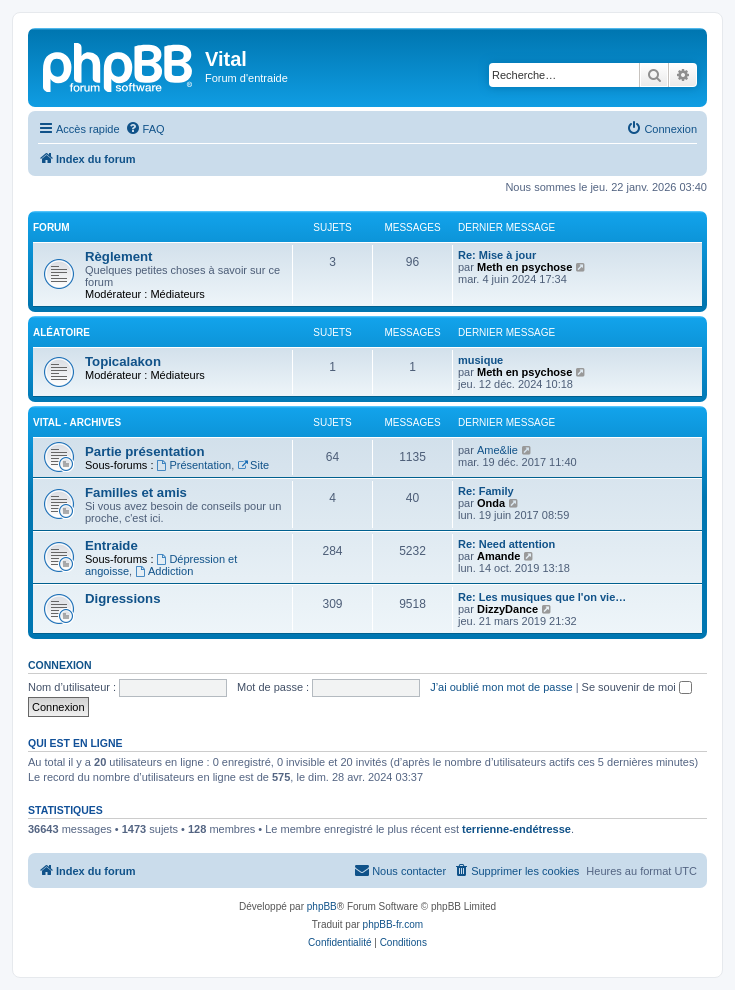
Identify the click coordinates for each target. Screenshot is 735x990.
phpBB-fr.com (393, 924)
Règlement (118, 256)
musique (480, 360)
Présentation (194, 465)
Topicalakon (123, 361)
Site (253, 465)
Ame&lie (497, 450)
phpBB (322, 906)
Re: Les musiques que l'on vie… (542, 597)
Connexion (60, 665)
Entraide (111, 545)
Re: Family (486, 491)
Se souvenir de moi (637, 687)
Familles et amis (136, 492)
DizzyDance (507, 609)
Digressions (123, 598)
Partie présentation (144, 451)
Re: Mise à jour (497, 255)
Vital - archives (77, 422)
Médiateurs (177, 294)
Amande (498, 556)
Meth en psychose (524, 267)
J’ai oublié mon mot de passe (501, 687)
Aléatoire (61, 332)
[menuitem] (145, 129)
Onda (491, 503)
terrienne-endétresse (516, 829)
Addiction (164, 571)
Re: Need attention (506, 544)
